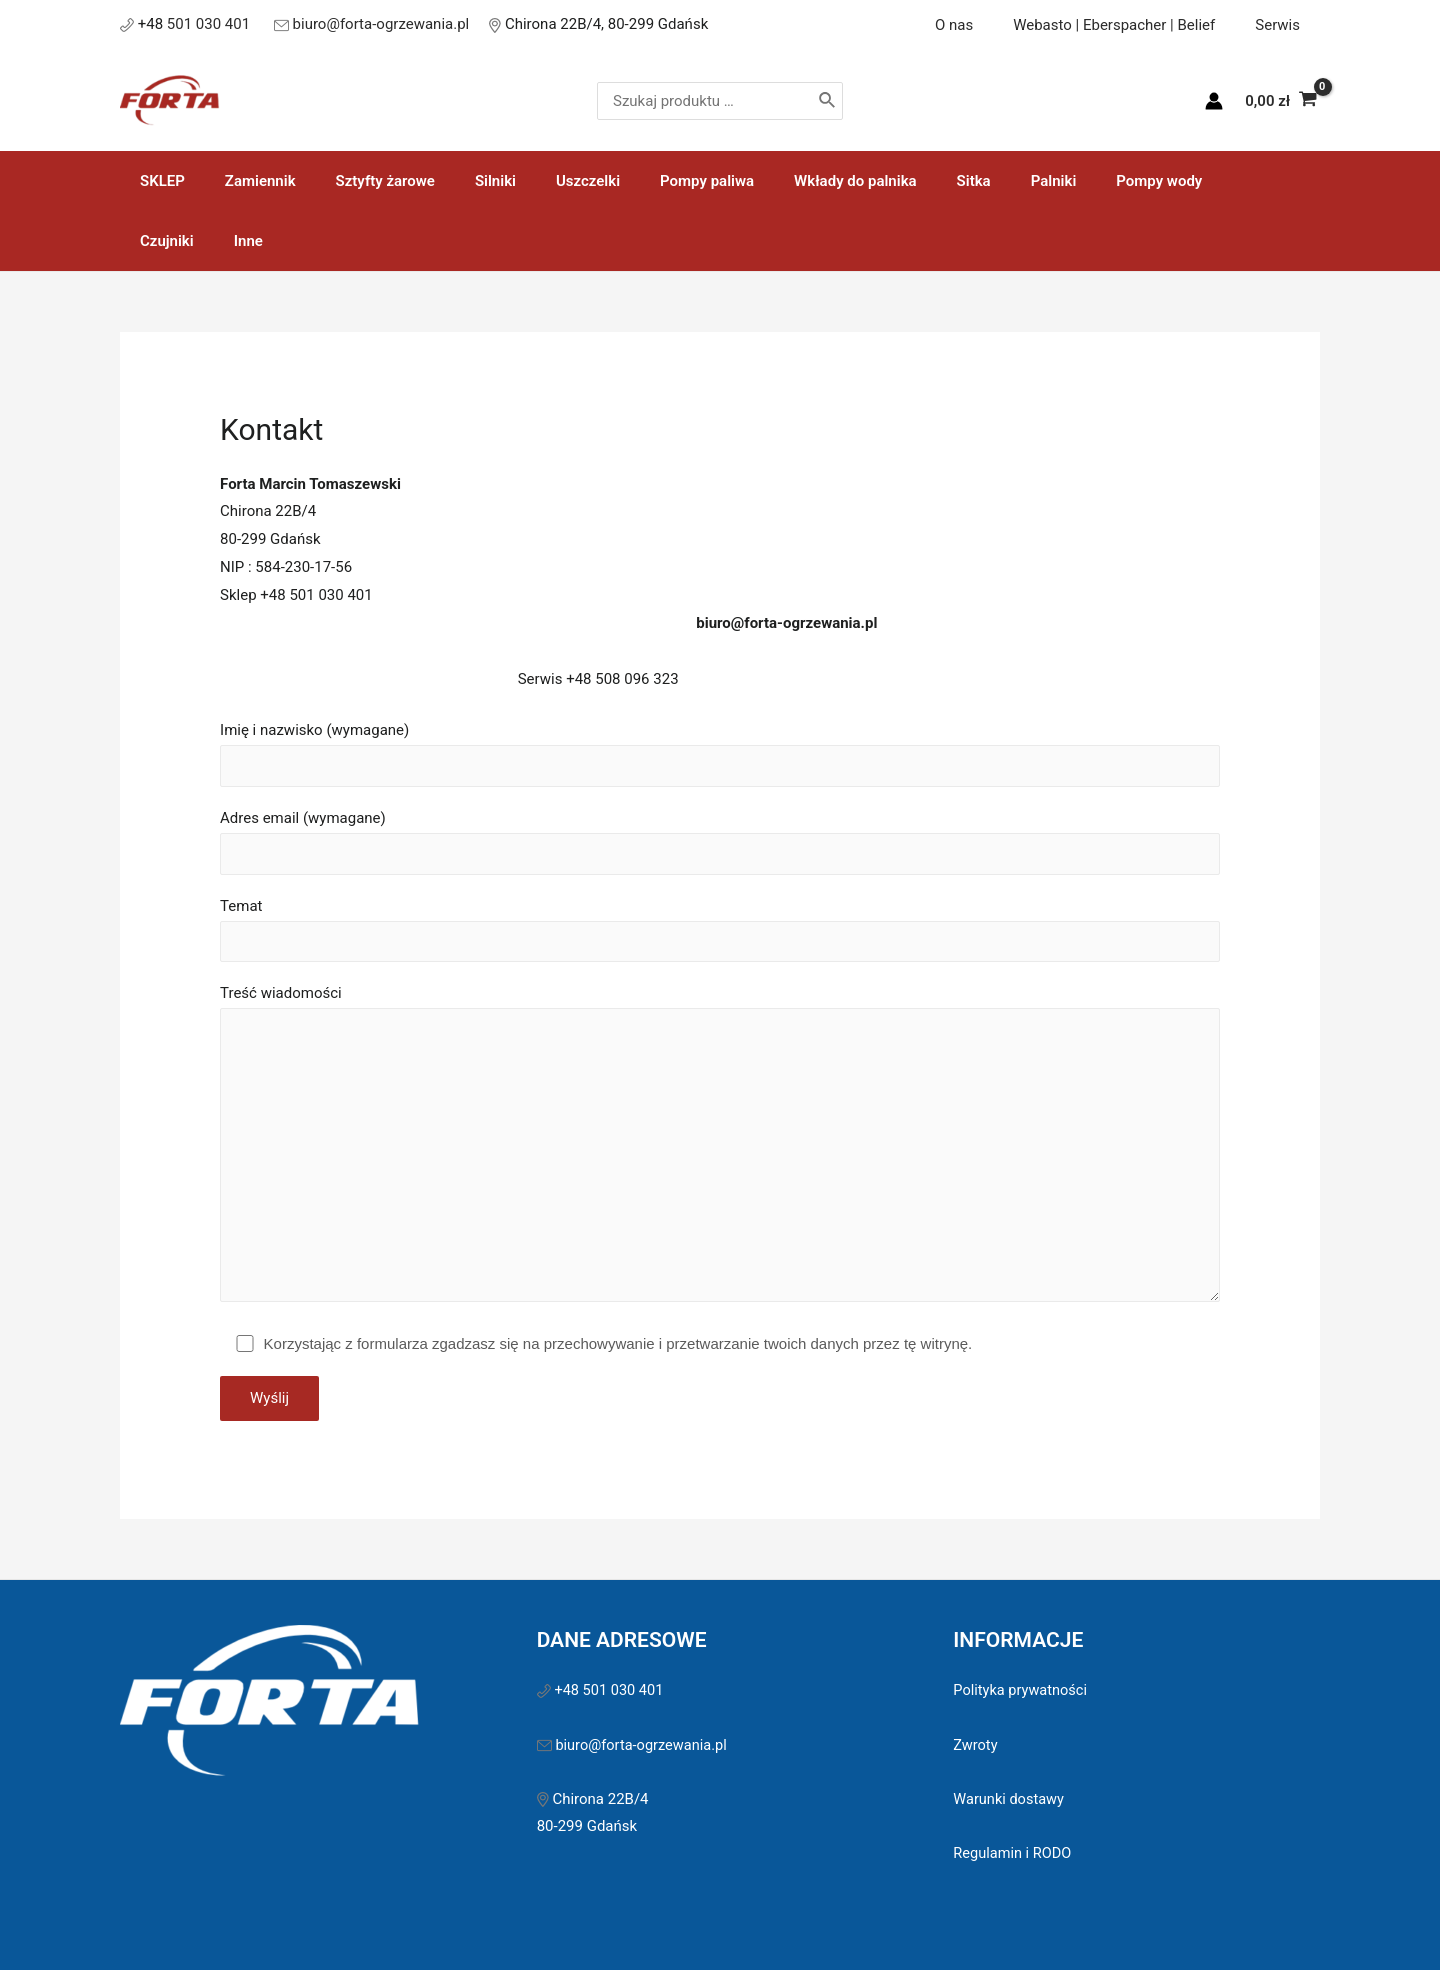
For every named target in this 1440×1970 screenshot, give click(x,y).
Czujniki (1164, 181)
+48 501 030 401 (612, 1641)
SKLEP (157, 181)
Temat (720, 871)
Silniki (460, 181)
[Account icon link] (1214, 101)
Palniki (969, 181)
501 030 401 (210, 24)
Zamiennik (245, 181)
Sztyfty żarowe (360, 181)
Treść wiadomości (720, 1094)
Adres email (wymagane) (720, 783)
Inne (1235, 181)
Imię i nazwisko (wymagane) (720, 694)
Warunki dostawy (1010, 1750)
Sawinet (859, 1929)
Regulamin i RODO (1014, 1804)
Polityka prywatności (1022, 1641)
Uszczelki (543, 181)
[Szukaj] (871, 101)
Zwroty (976, 1696)
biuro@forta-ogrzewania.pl (381, 24)
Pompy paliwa (652, 181)
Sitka (899, 181)
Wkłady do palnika (790, 181)
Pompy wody (1064, 181)
